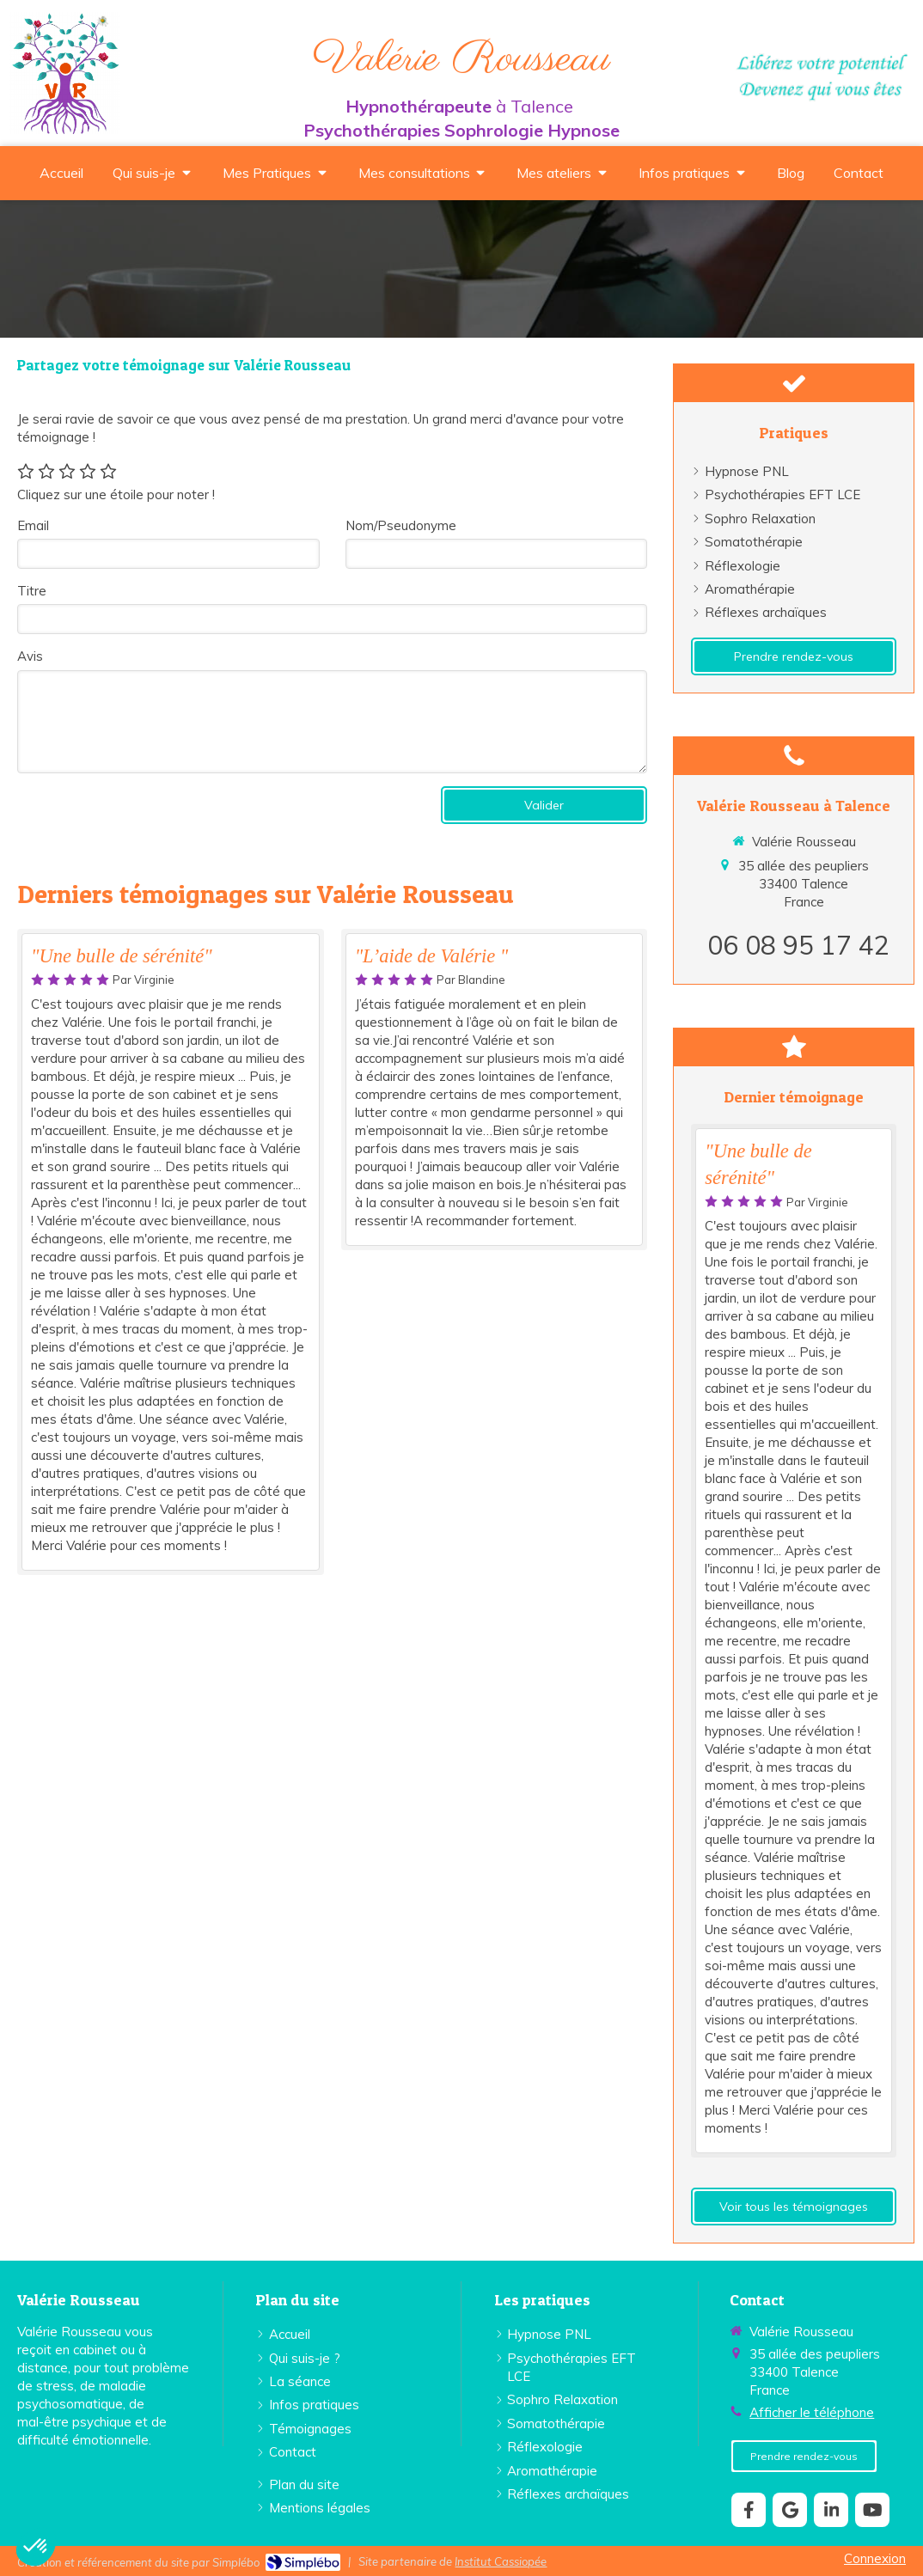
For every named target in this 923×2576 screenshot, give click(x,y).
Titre (31, 591)
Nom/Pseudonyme (400, 525)
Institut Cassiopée (501, 2561)
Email (33, 525)
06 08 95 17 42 (798, 945)
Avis (30, 656)
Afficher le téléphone (811, 2412)
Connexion (875, 2558)
